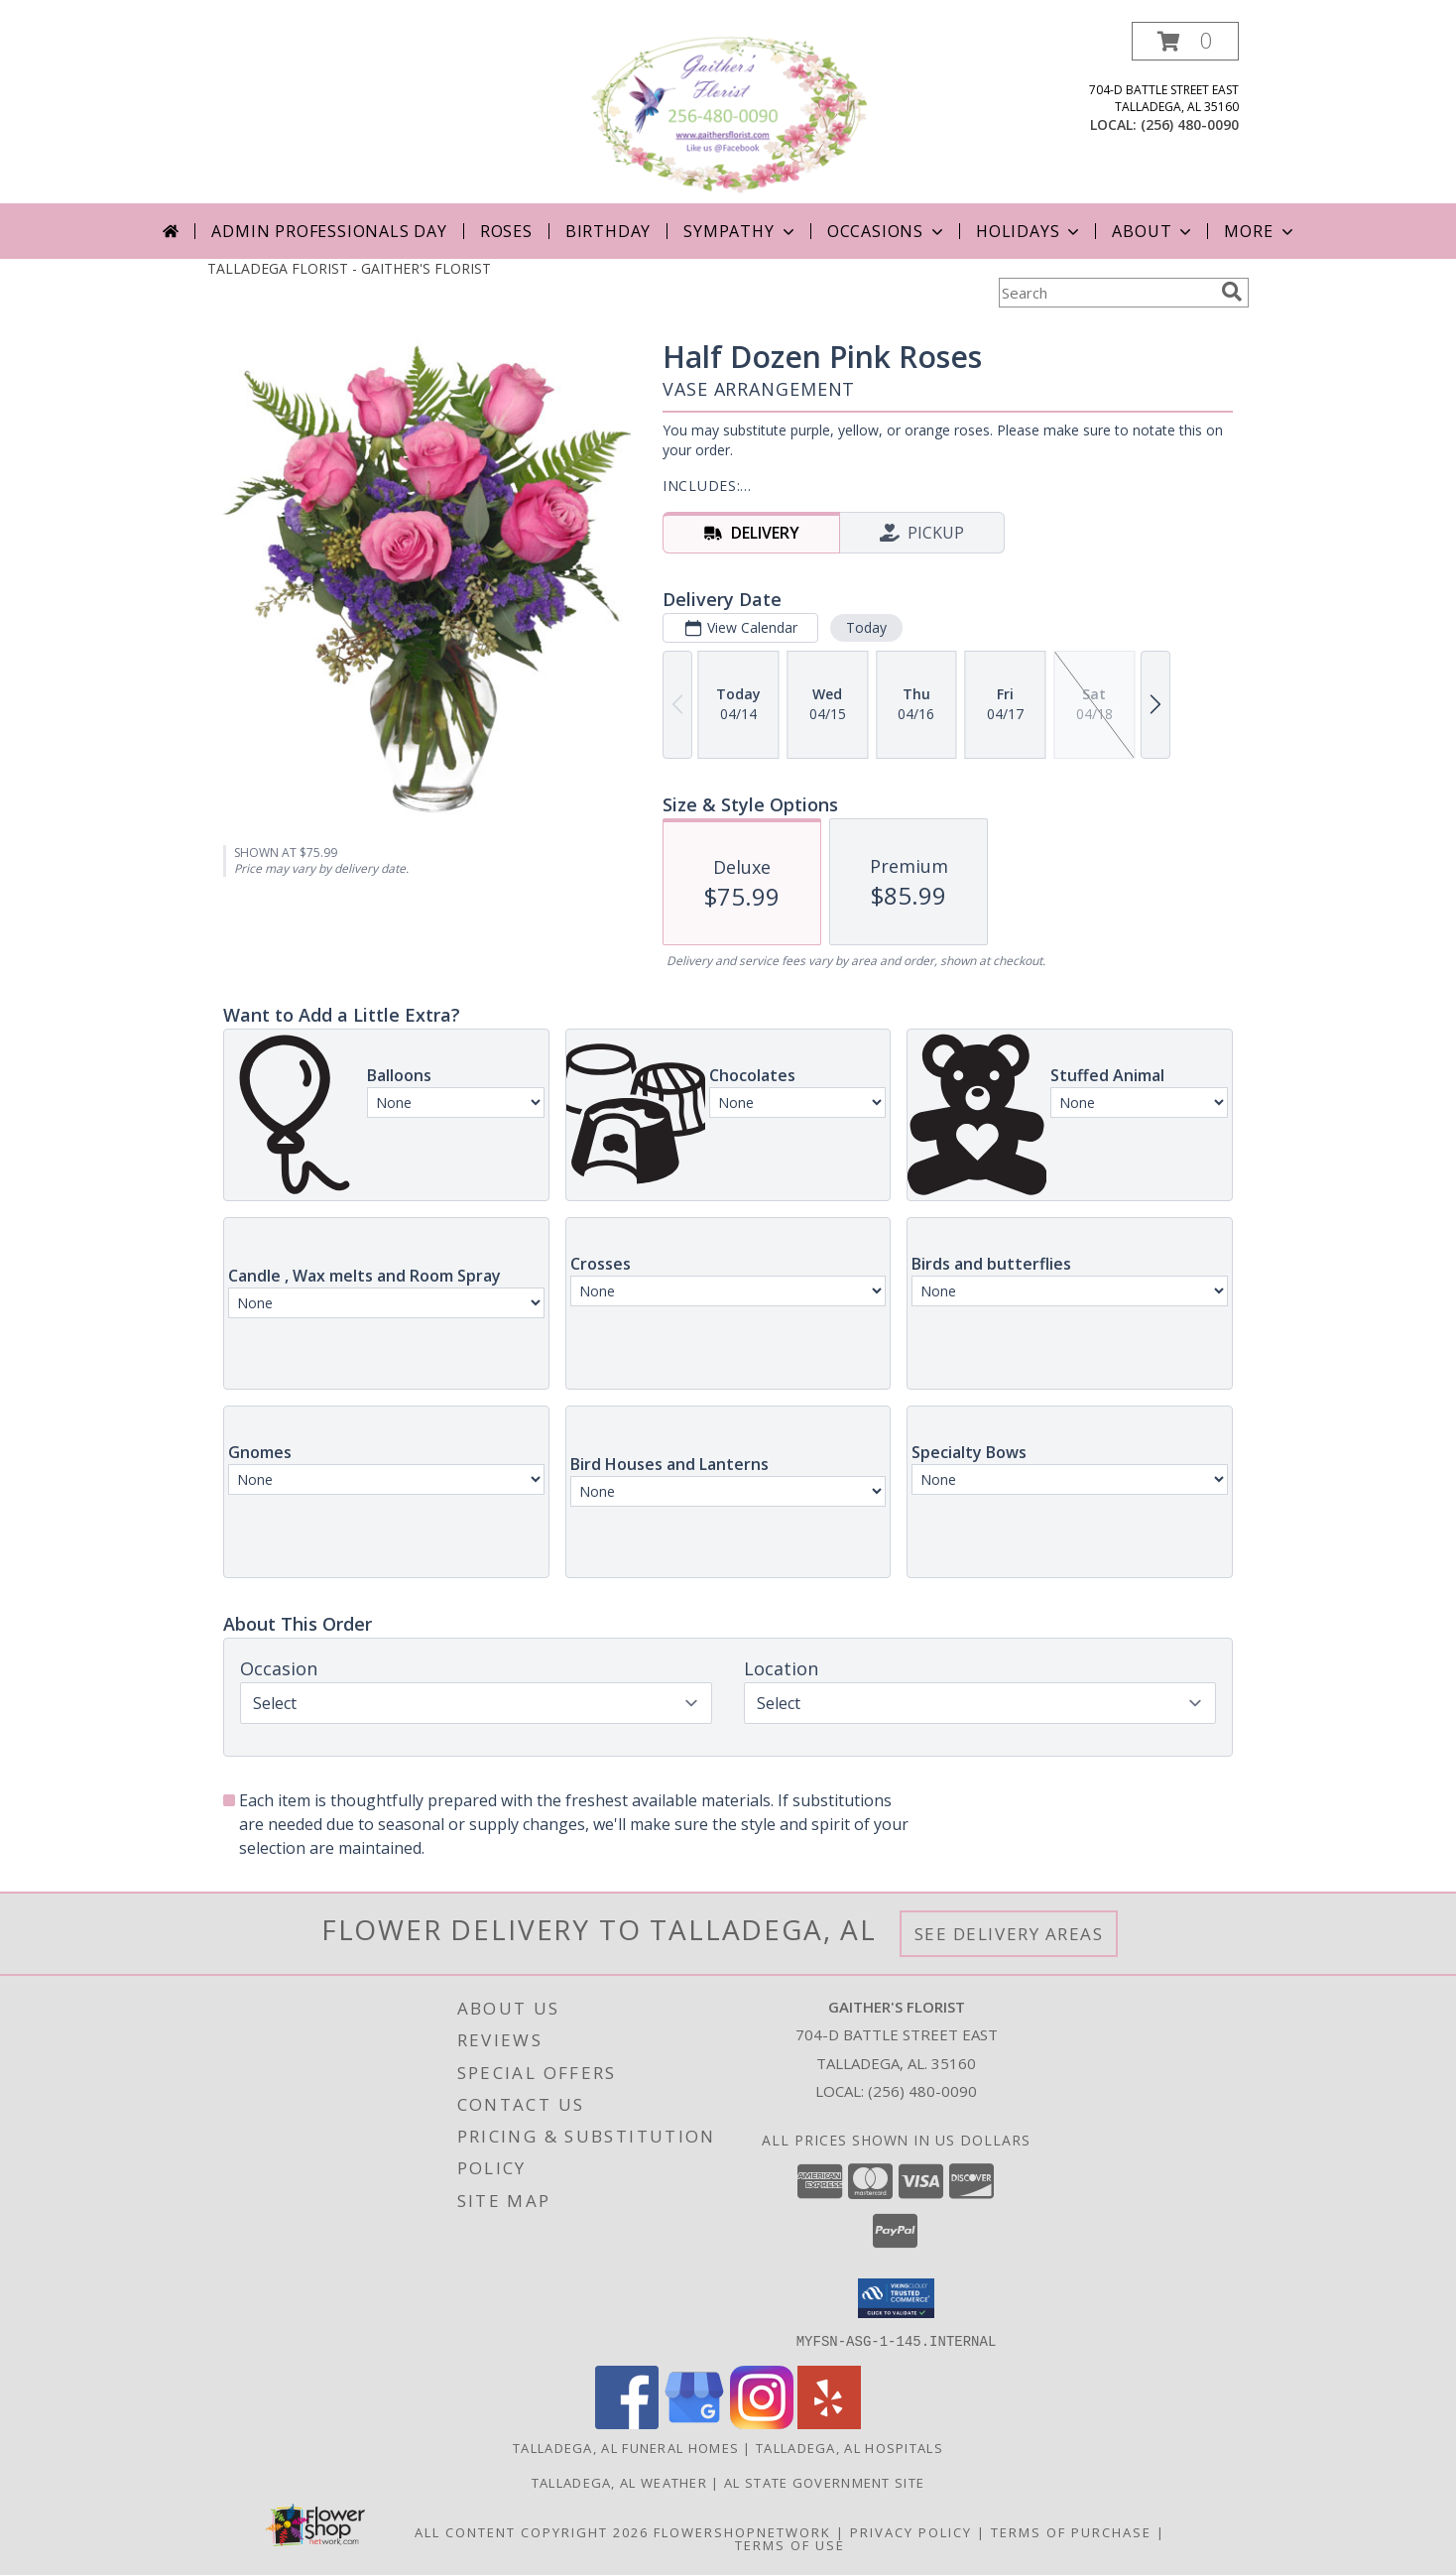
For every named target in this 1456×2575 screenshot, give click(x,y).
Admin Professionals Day (328, 231)
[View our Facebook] (627, 2422)
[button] (1185, 41)
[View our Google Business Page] (694, 2422)
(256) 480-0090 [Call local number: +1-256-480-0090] (1190, 124)
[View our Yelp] (829, 2422)
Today (866, 627)
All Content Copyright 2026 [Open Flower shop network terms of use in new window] (532, 2531)
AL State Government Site (824, 2482)
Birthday (608, 231)
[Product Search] (1106, 293)
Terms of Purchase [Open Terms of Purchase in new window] (1071, 2531)
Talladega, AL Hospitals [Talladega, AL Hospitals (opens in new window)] (849, 2447)
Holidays (1029, 231)
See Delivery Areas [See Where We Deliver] (1009, 1933)
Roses (506, 231)
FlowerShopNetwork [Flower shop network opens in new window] (742, 2531)
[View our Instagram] (761, 2422)
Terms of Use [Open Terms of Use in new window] (790, 2544)
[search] (1232, 292)
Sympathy (740, 231)
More (1260, 231)
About (1153, 231)
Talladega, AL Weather (619, 2482)
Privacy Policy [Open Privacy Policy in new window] (911, 2531)
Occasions (887, 231)
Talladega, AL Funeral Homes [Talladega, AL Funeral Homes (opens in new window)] (626, 2447)
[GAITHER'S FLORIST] (730, 112)
